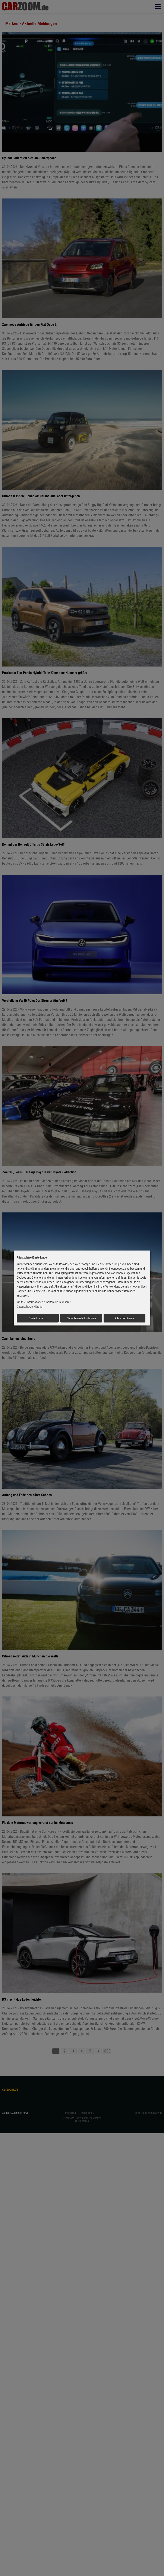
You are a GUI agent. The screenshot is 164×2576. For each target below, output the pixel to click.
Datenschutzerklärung (29, 1306)
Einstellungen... (37, 1318)
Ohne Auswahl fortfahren (81, 1318)
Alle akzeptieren (124, 1318)
